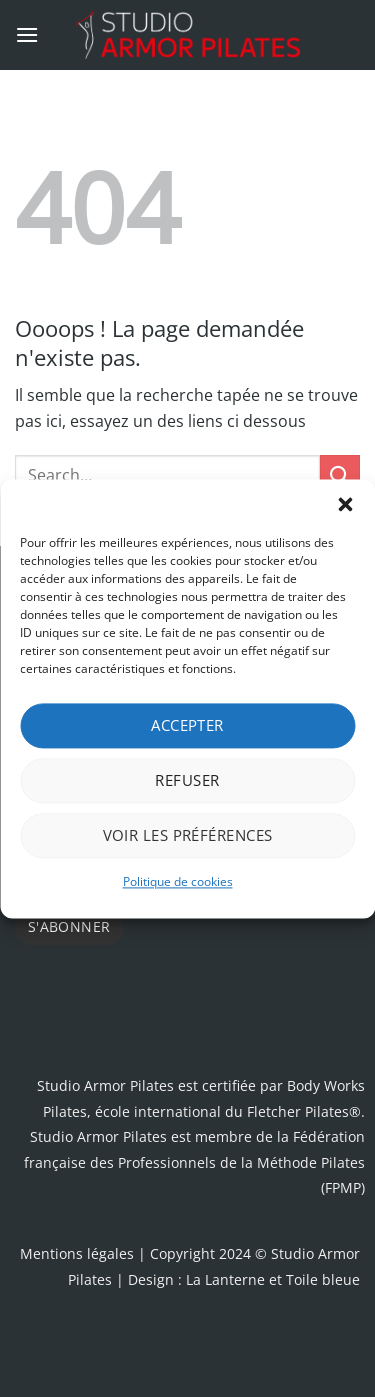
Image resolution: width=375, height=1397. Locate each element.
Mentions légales (77, 1253)
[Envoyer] (340, 474)
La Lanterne (225, 1279)
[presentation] (167, 989)
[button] (345, 504)
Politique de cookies (178, 881)
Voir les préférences (188, 835)
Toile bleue (323, 1279)
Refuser (187, 780)
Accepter (187, 725)
